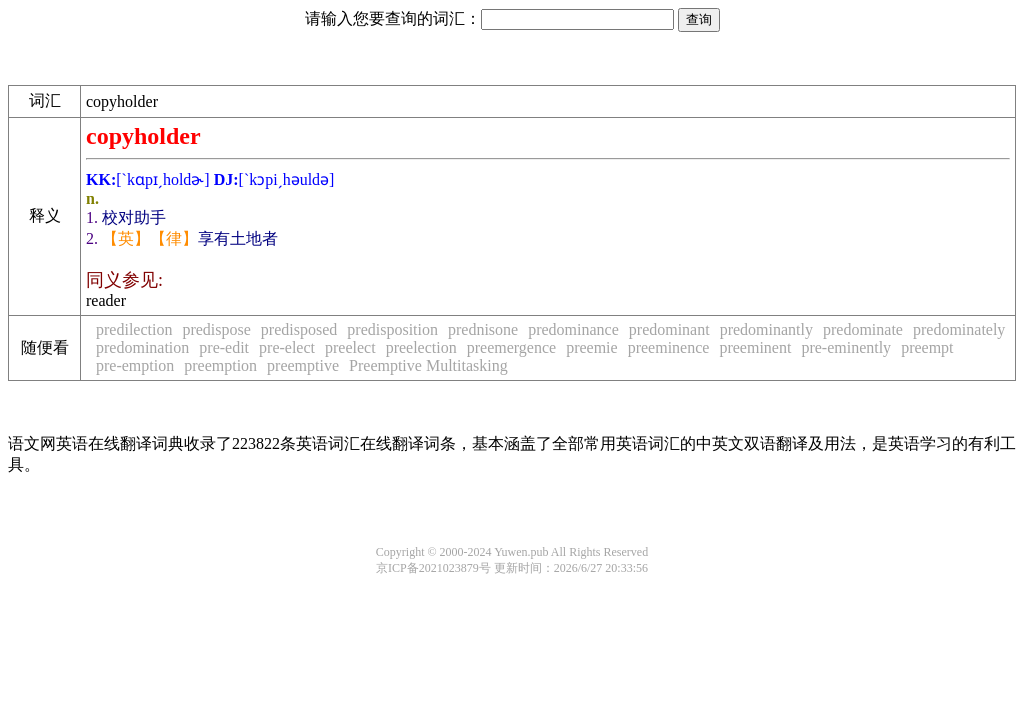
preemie (592, 347)
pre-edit (224, 347)
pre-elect (287, 347)
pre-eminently (846, 347)
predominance (573, 329)
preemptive (303, 365)
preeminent (755, 347)
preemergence (511, 347)
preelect (350, 347)
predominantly (766, 329)
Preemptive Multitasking (428, 365)
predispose (216, 329)
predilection (134, 329)
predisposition (392, 329)
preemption (220, 365)
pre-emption (135, 365)
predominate (863, 329)
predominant (669, 329)
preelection (421, 347)
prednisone (483, 329)
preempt (927, 347)
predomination (142, 347)
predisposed (299, 329)
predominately (959, 329)
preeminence (669, 347)
